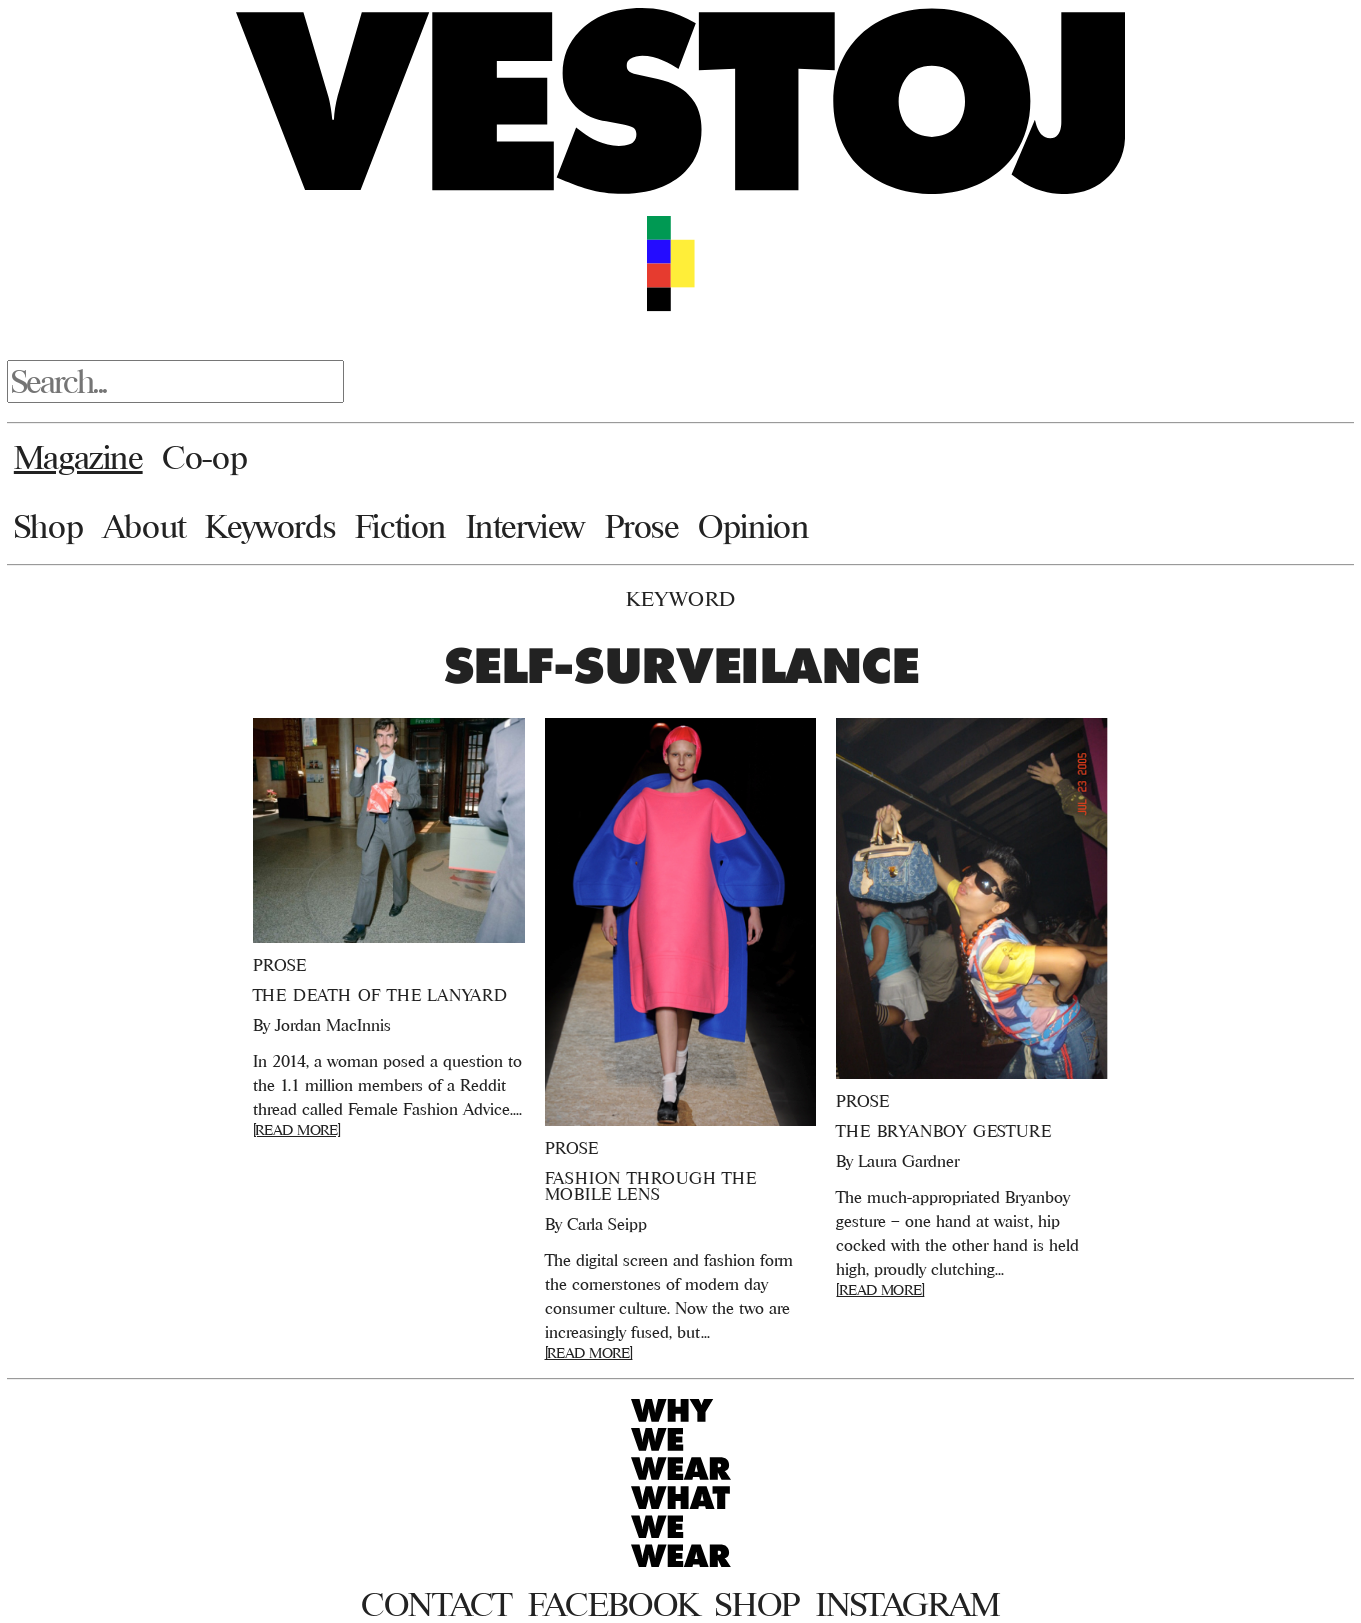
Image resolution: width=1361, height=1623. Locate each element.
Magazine (78, 457)
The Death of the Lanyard (380, 995)
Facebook (613, 1604)
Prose (642, 526)
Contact (436, 1604)
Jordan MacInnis (333, 1025)
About (144, 526)
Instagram (908, 1604)
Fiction (400, 526)
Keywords (270, 526)
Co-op (204, 457)
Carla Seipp (607, 1224)
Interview (525, 526)
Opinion (753, 526)
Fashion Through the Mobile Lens (651, 1186)
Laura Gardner (908, 1161)
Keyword (681, 598)
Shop (48, 526)
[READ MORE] (297, 1129)
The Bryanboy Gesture (943, 1131)
